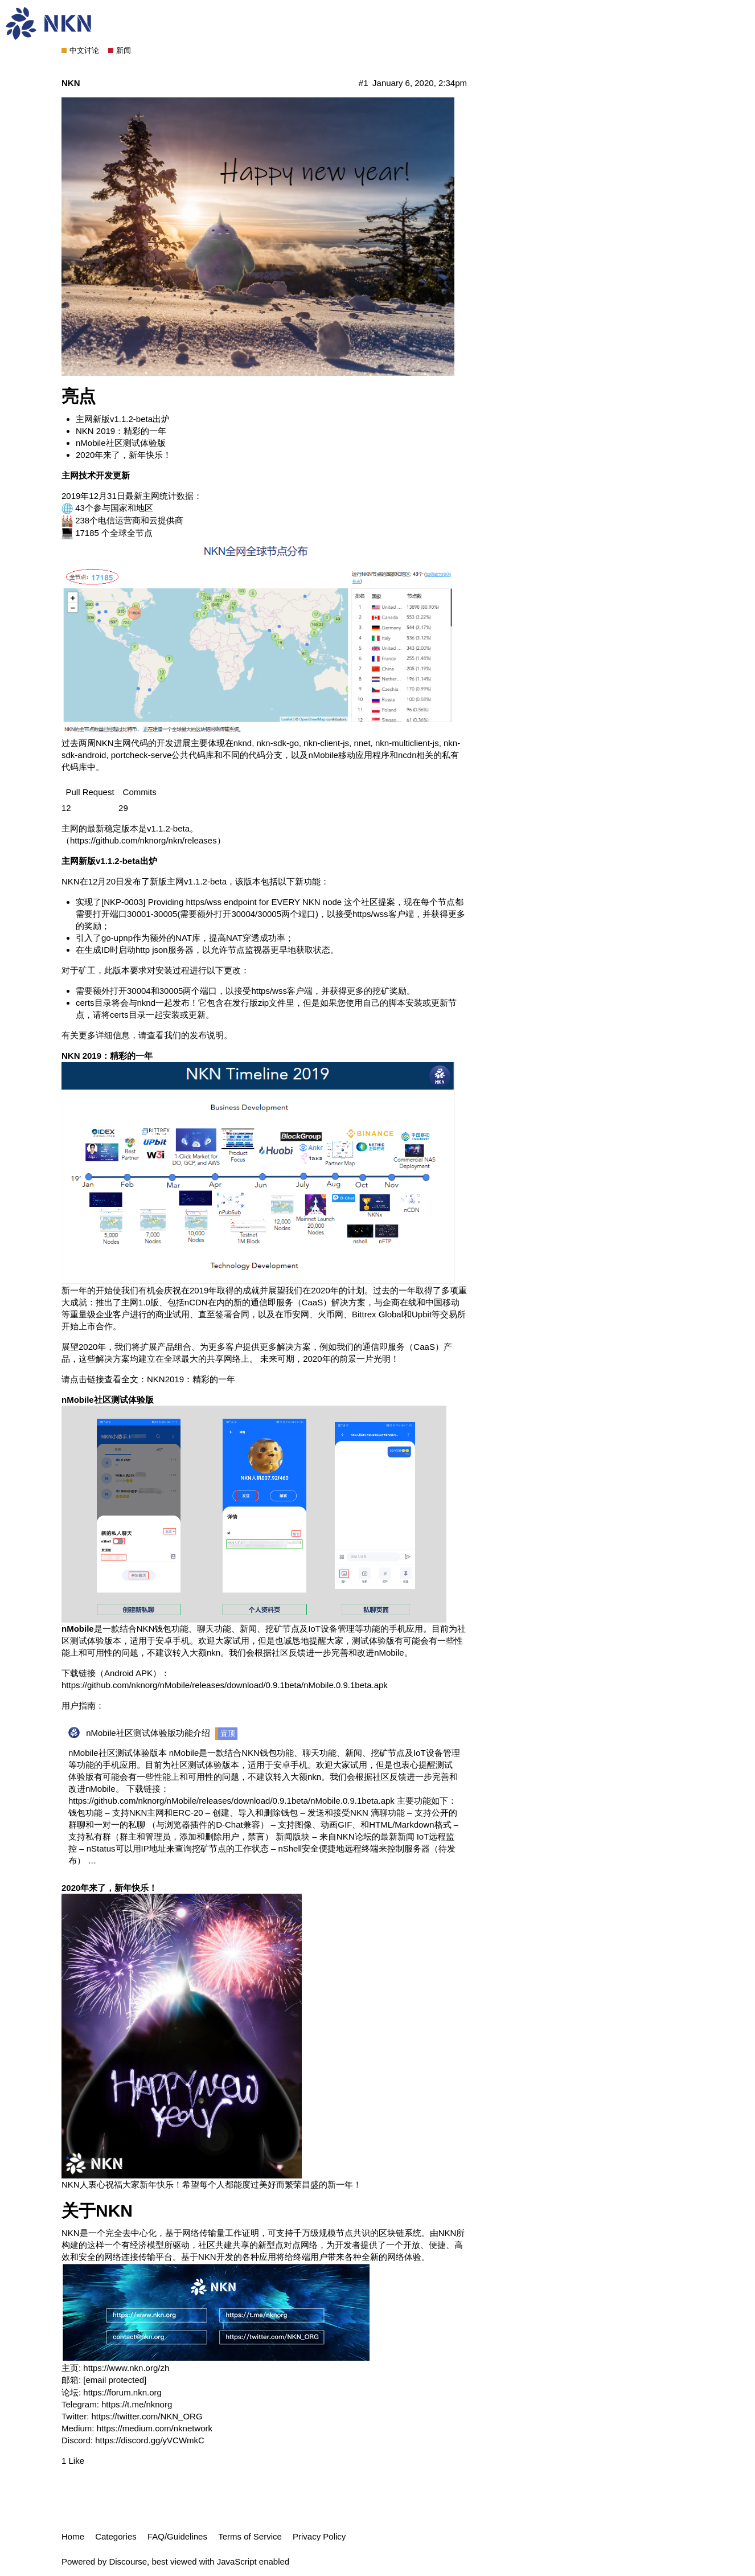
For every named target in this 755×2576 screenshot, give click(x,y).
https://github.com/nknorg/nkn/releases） (147, 840)
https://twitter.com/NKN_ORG (145, 2416)
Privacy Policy (319, 2536)
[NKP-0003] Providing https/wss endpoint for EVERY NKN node (221, 902)
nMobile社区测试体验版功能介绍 (148, 1733)
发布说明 (207, 1035)
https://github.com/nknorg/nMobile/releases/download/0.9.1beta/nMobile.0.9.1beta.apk (224, 1685)
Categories (116, 2536)
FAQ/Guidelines (177, 2536)
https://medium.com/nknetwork (154, 2428)
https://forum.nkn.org (121, 2392)
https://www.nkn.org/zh (126, 2368)
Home (72, 2536)
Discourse (128, 2561)
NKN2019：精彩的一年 (191, 1379)
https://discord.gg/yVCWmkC (148, 2440)
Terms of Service (250, 2536)
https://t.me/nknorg (135, 2404)
